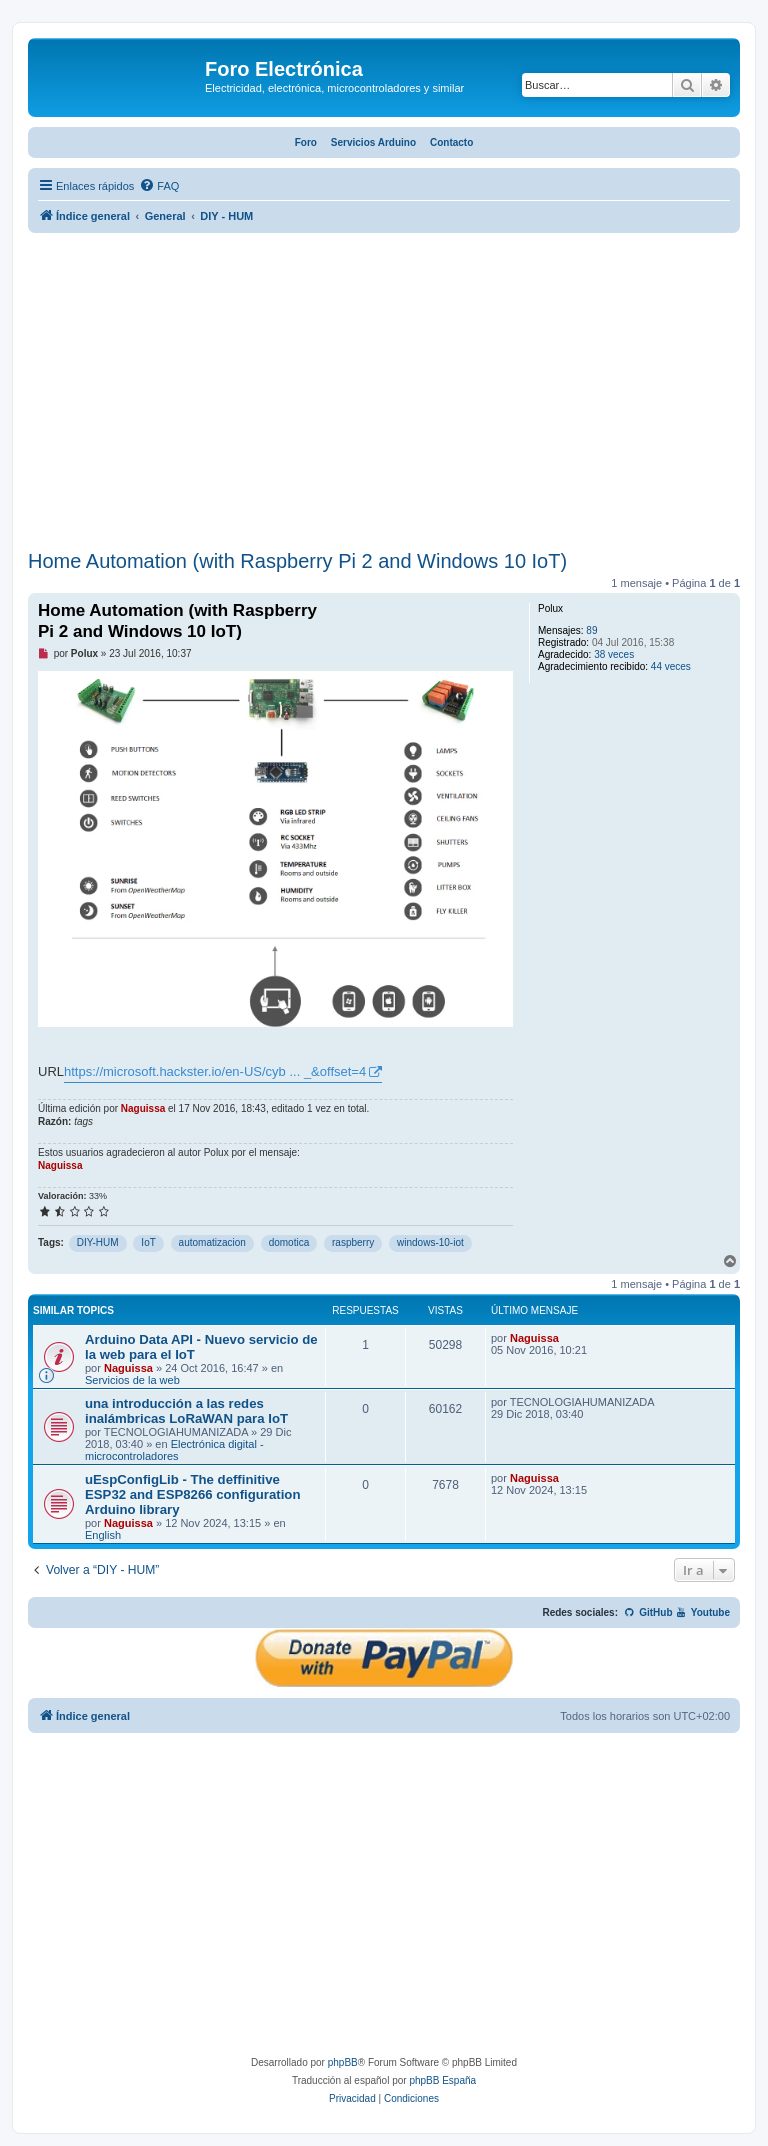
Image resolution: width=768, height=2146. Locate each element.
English (103, 1535)
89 (591, 630)
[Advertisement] (384, 394)
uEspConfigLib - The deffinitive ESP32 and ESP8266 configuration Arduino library (192, 1494)
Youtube (702, 1612)
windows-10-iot (430, 1242)
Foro (306, 142)
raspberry (353, 1242)
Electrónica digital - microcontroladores (174, 1450)
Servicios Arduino (373, 142)
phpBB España (442, 2080)
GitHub (648, 1612)
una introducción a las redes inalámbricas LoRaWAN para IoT (186, 1411)
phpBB (343, 2062)
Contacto (451, 142)
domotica (289, 1242)
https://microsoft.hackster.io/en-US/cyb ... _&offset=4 (215, 1071)
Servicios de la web (132, 1380)
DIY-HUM (98, 1242)
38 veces (614, 654)
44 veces (671, 666)
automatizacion (212, 1242)
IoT (148, 1242)
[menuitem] (159, 186)
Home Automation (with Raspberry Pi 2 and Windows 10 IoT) (297, 561)
